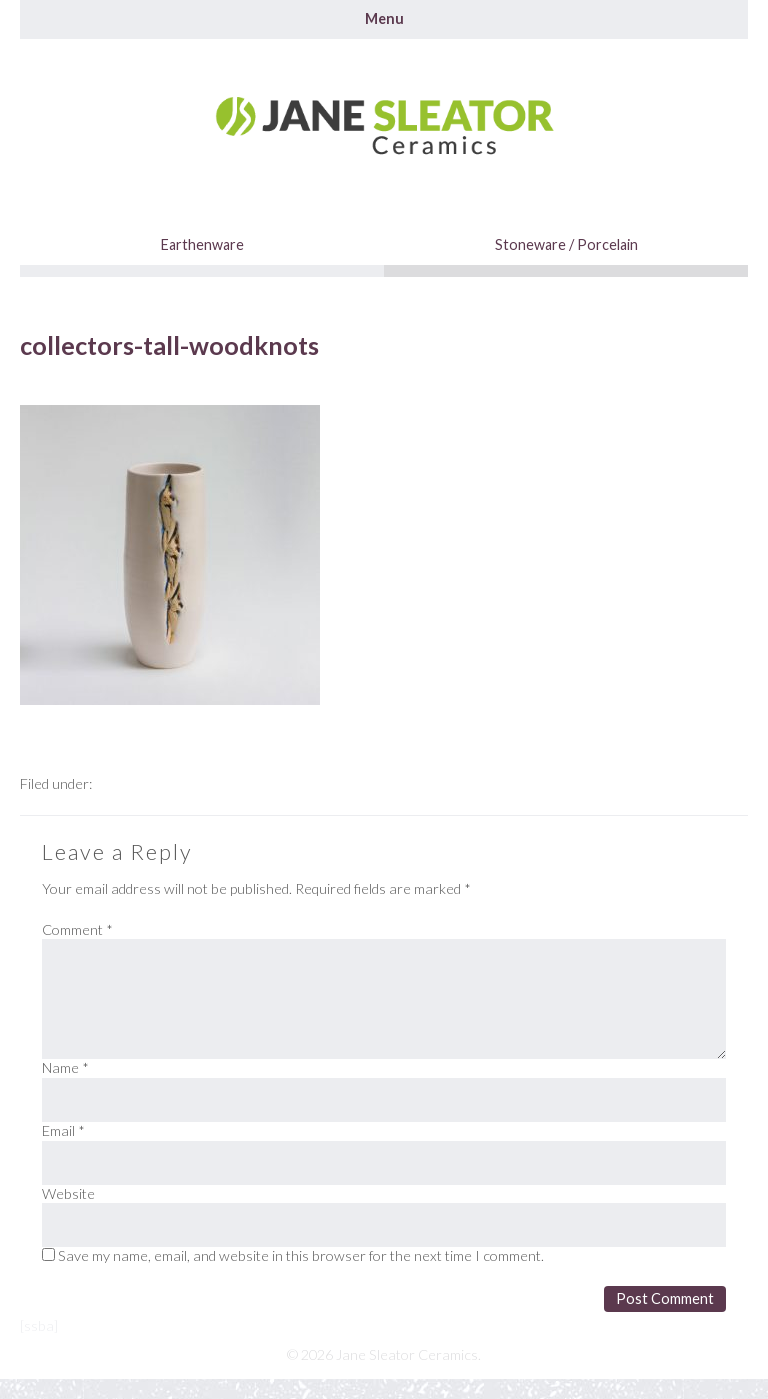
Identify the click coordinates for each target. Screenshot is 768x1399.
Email (63, 1130)
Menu (384, 18)
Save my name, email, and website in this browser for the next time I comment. (301, 1255)
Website (68, 1193)
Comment (77, 929)
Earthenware (202, 244)
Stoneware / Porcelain (566, 244)
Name (65, 1067)
